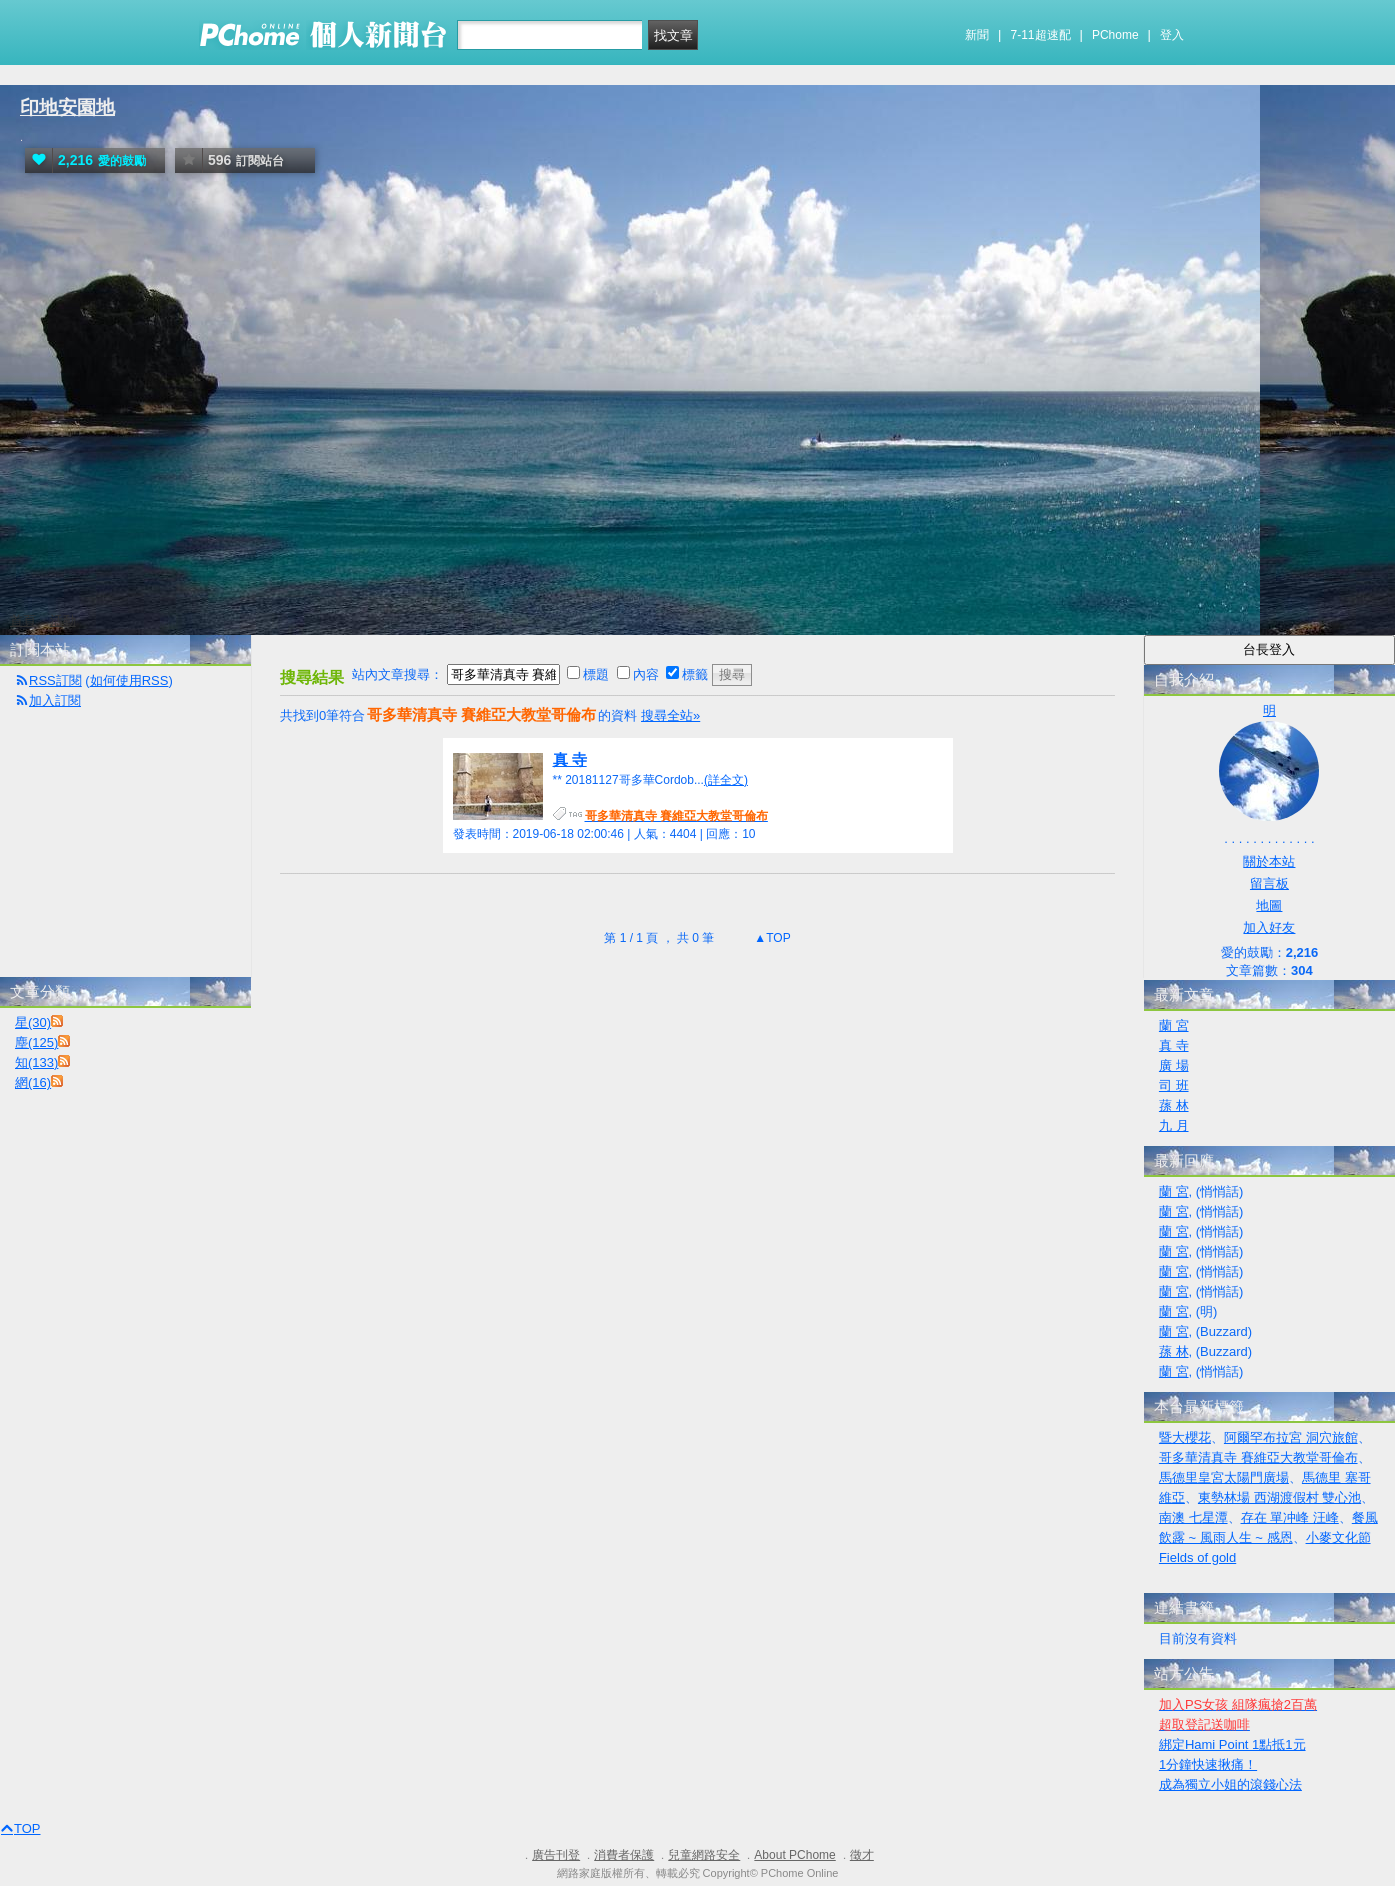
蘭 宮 (1174, 1025)
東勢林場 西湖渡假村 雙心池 (1279, 1497)
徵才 (862, 1855)
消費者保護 (624, 1855)
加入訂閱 (55, 700)
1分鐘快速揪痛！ (1208, 1764)
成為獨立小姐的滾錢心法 (1230, 1784)
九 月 (1174, 1125)
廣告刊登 (556, 1855)
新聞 (977, 35)
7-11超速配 (1041, 35)
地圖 (1269, 905)
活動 (63, 620)
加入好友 (1269, 927)
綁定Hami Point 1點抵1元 (1232, 1744)
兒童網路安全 (704, 1855)
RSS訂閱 (55, 680)
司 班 (1174, 1085)
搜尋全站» (670, 715)
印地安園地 (67, 107)
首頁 (23, 620)
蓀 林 (1174, 1105)
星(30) (33, 1022)
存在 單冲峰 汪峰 (1290, 1517)
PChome (1115, 35)
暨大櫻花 (1185, 1437)
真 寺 (570, 759)
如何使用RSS (129, 680)
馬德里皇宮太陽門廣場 (1224, 1477)
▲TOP (771, 938)
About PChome (794, 1855)
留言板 (1269, 883)
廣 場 (1174, 1065)
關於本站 (1269, 861)
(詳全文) (726, 780)
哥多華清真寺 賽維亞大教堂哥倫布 (1258, 1457)
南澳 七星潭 (1193, 1517)
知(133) (36, 1062)
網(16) (33, 1082)
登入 (1172, 35)
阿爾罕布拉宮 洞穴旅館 (1291, 1437)
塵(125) (36, 1042)
